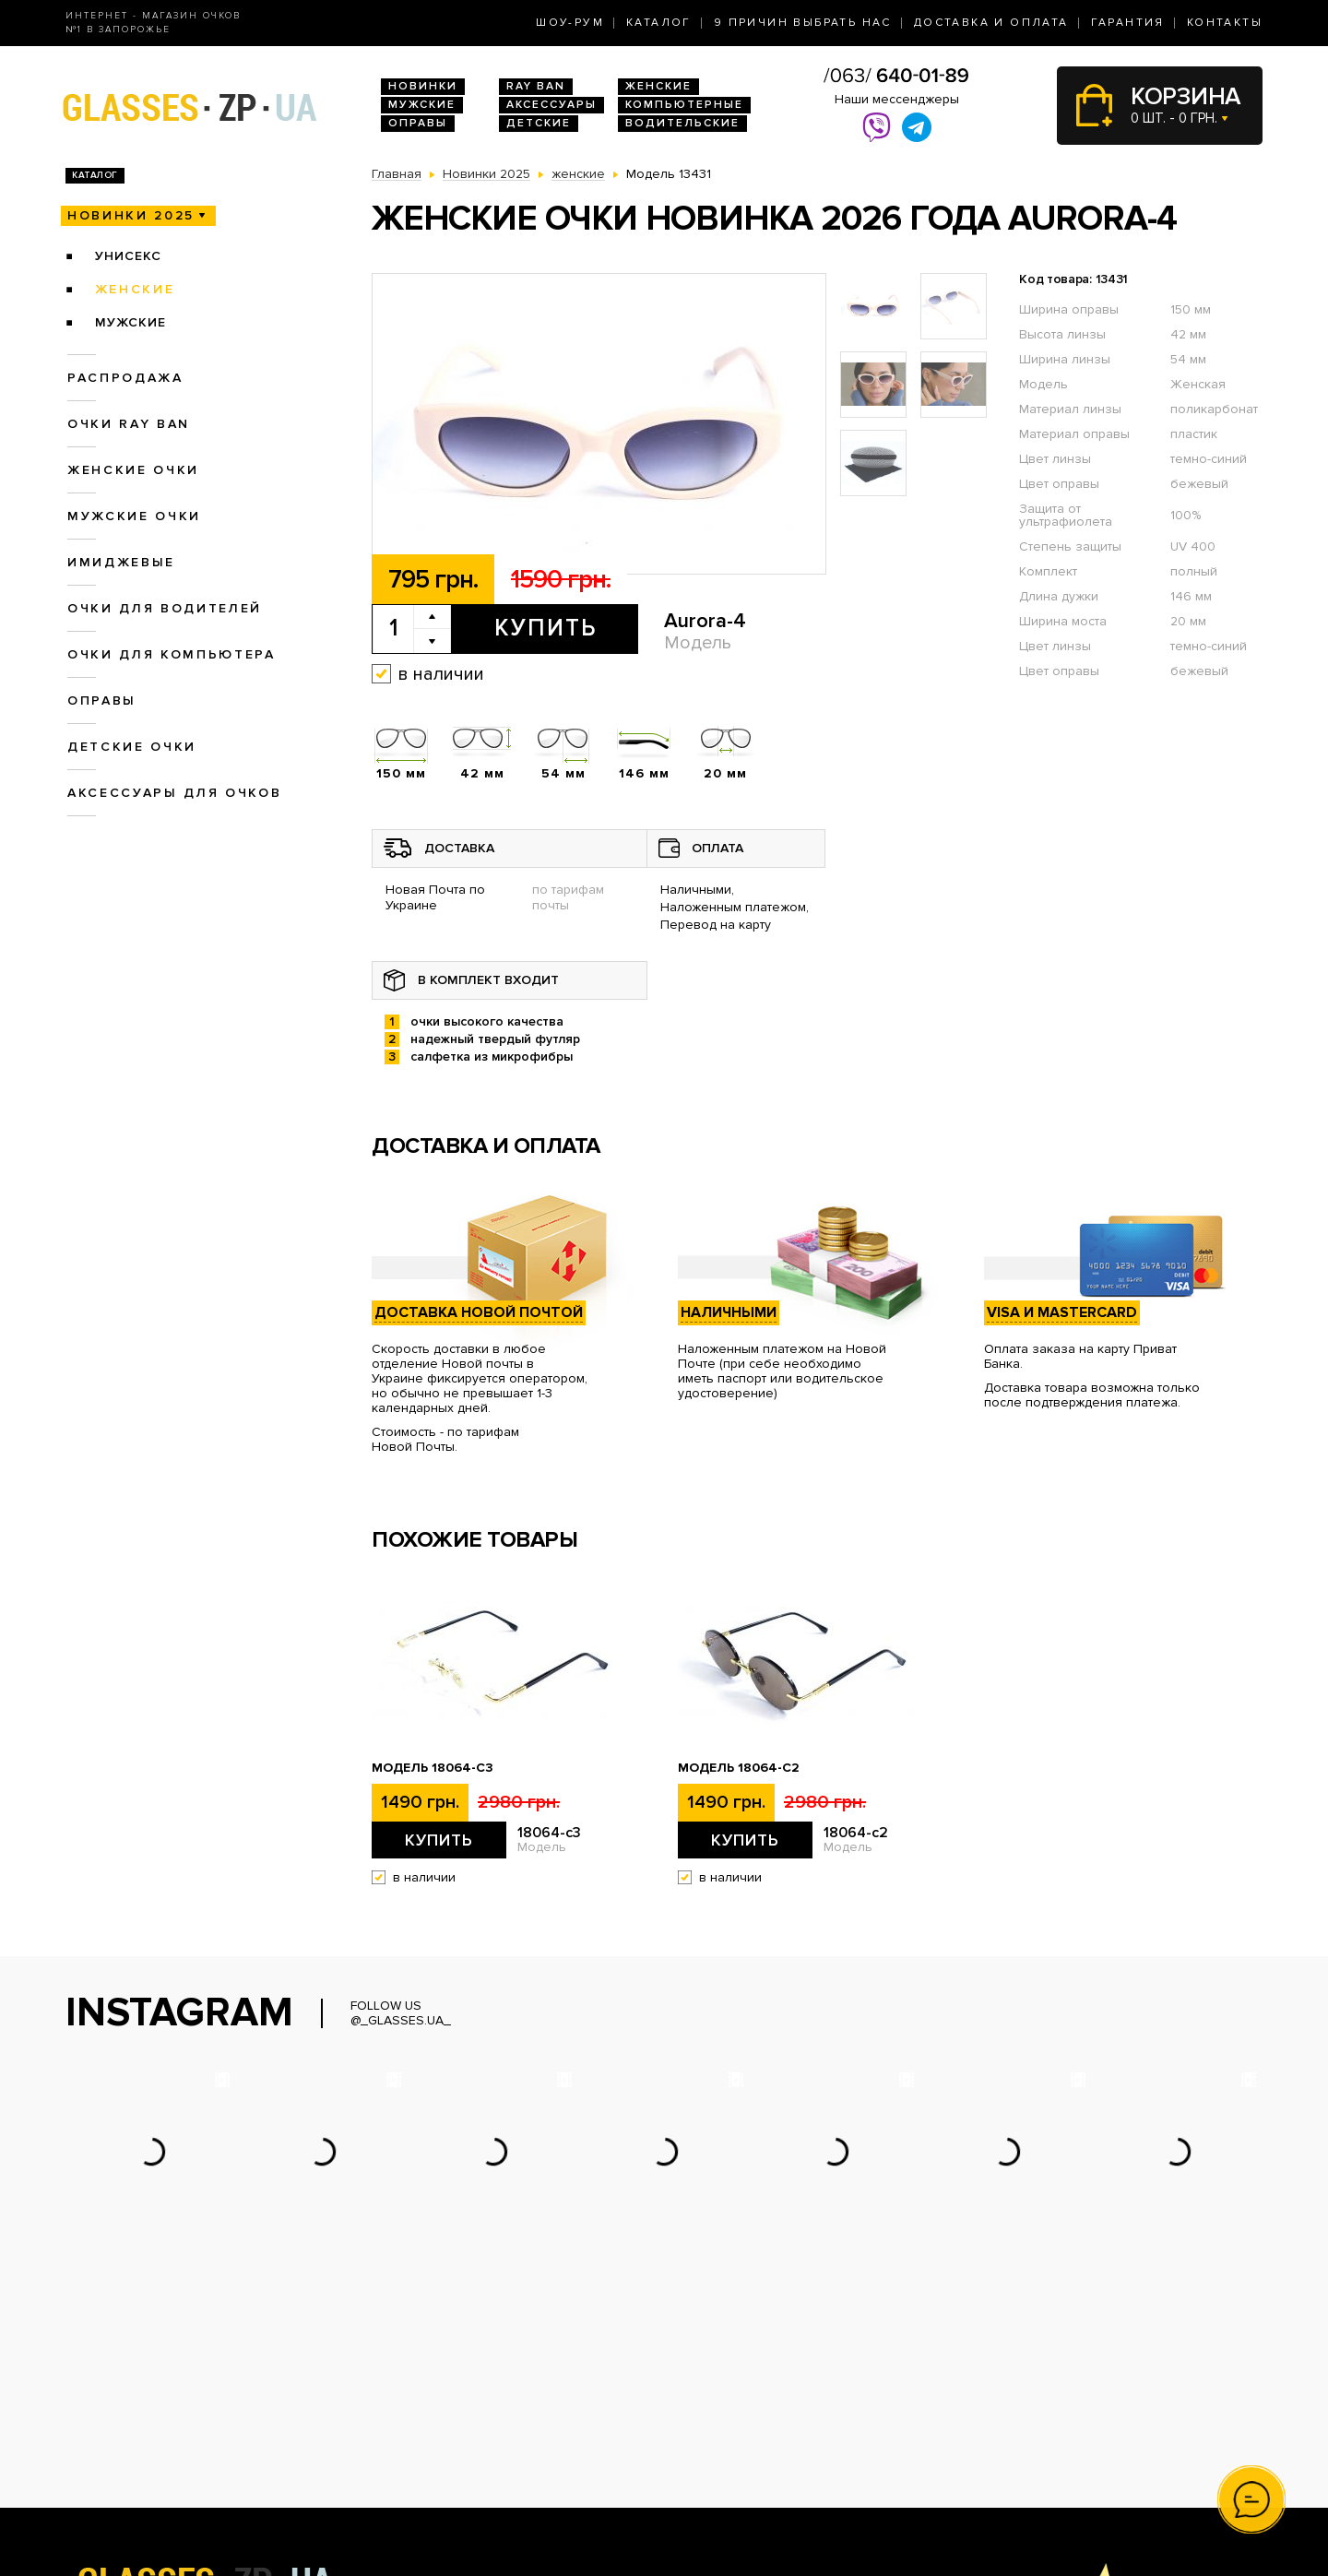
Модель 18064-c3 (432, 1768)
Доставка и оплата (991, 23)
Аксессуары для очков (174, 793)
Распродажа (125, 378)
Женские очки (133, 470)
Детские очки (131, 746)
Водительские (682, 123)
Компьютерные (684, 105)
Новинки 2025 (131, 215)
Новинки (422, 86)
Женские (658, 86)
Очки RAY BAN (128, 424)
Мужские (422, 105)
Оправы (417, 123)
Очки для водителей (164, 608)
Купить (545, 628)
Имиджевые (121, 562)
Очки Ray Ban (414, 2413)
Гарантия (1128, 23)
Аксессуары (551, 105)
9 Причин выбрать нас (803, 23)
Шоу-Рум (570, 23)
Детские (538, 123)
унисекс (128, 256)
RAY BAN (535, 86)
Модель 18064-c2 (739, 1768)
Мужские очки (134, 516)
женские (135, 289)
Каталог (659, 23)
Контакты (1225, 23)
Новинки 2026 (416, 2394)
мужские (130, 322)
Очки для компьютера (171, 654)
